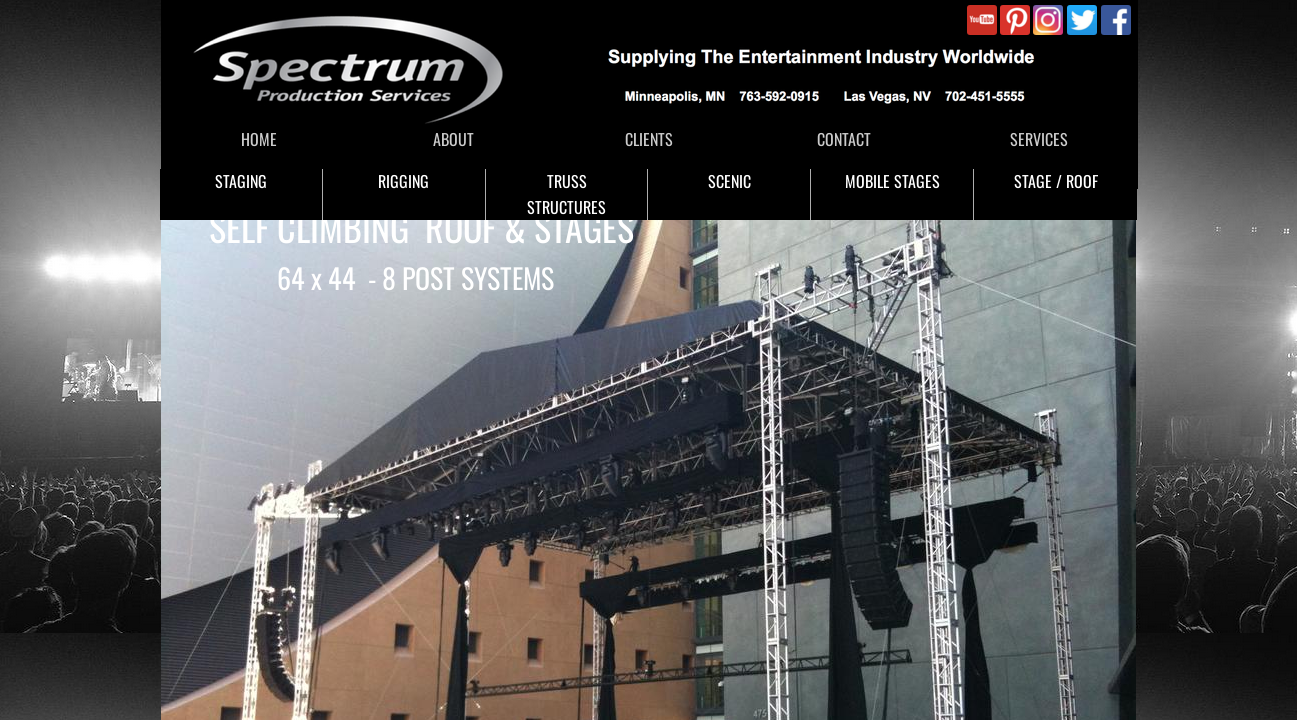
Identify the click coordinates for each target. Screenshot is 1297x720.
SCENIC (729, 181)
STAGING (241, 181)
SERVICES (1039, 139)
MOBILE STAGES (892, 181)
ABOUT (453, 139)
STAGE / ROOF (1056, 181)
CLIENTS (649, 139)
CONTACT (844, 139)
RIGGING (403, 181)
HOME (259, 139)
